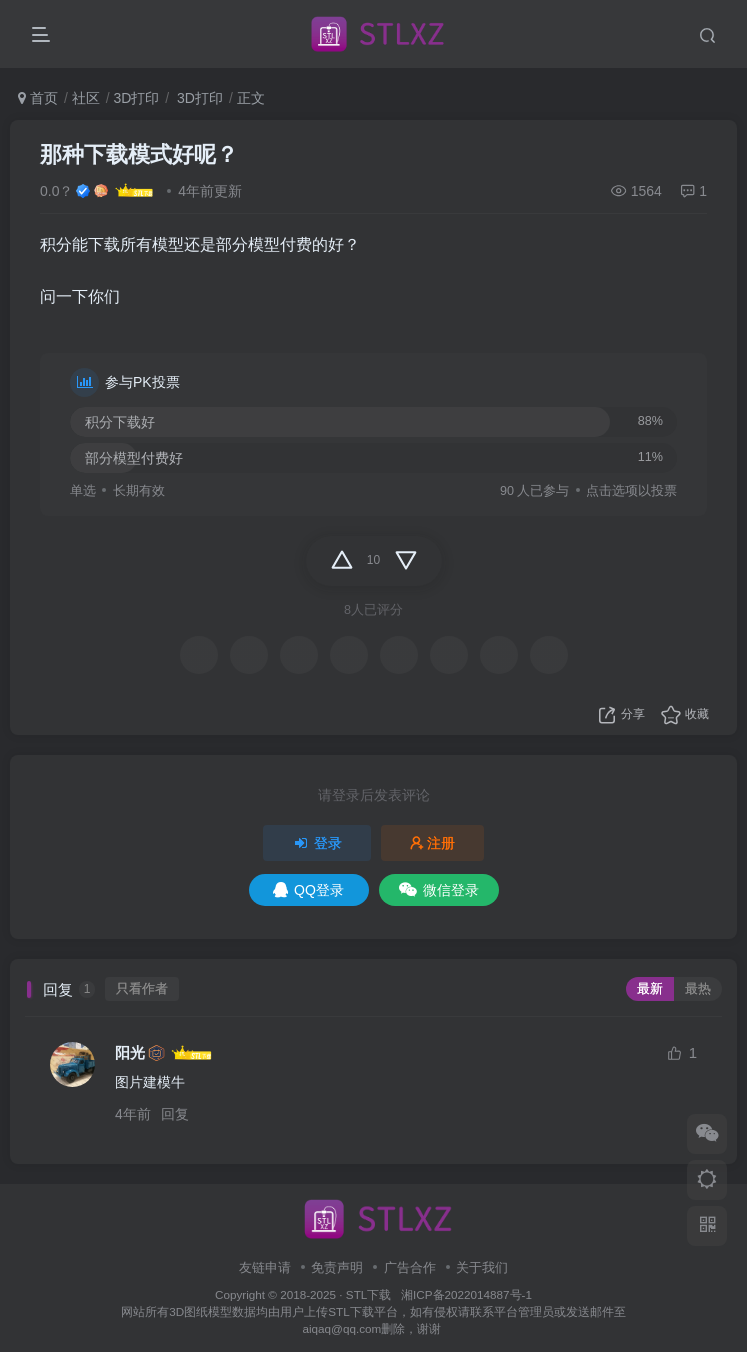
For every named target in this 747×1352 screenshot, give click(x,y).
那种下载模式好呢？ (139, 154)
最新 (650, 989)
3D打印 (136, 98)
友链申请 (265, 1267)
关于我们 (482, 1267)
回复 (175, 1114)
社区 (86, 98)
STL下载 (370, 1294)
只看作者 (142, 989)
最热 (698, 989)
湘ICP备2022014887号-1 (466, 1294)
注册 (433, 843)
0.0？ (56, 191)
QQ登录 (308, 890)
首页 (38, 98)
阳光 (130, 1052)
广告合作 (410, 1267)
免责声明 (337, 1267)
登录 (317, 843)
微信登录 (439, 890)
